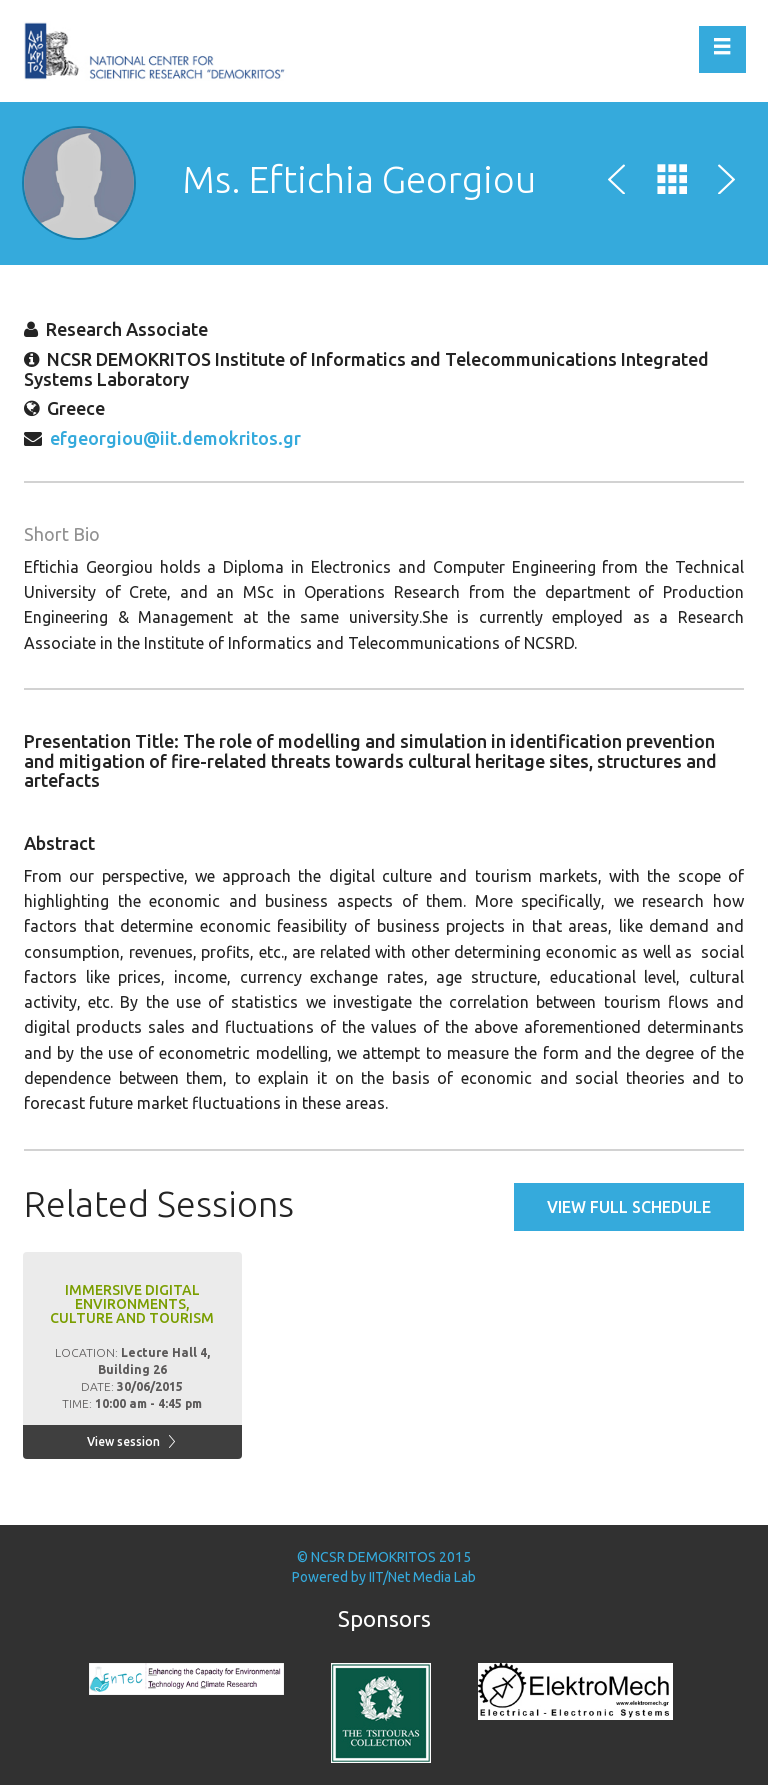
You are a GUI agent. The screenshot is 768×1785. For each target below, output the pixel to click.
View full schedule (629, 1207)
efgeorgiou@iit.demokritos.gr (175, 438)
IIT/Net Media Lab (422, 1577)
